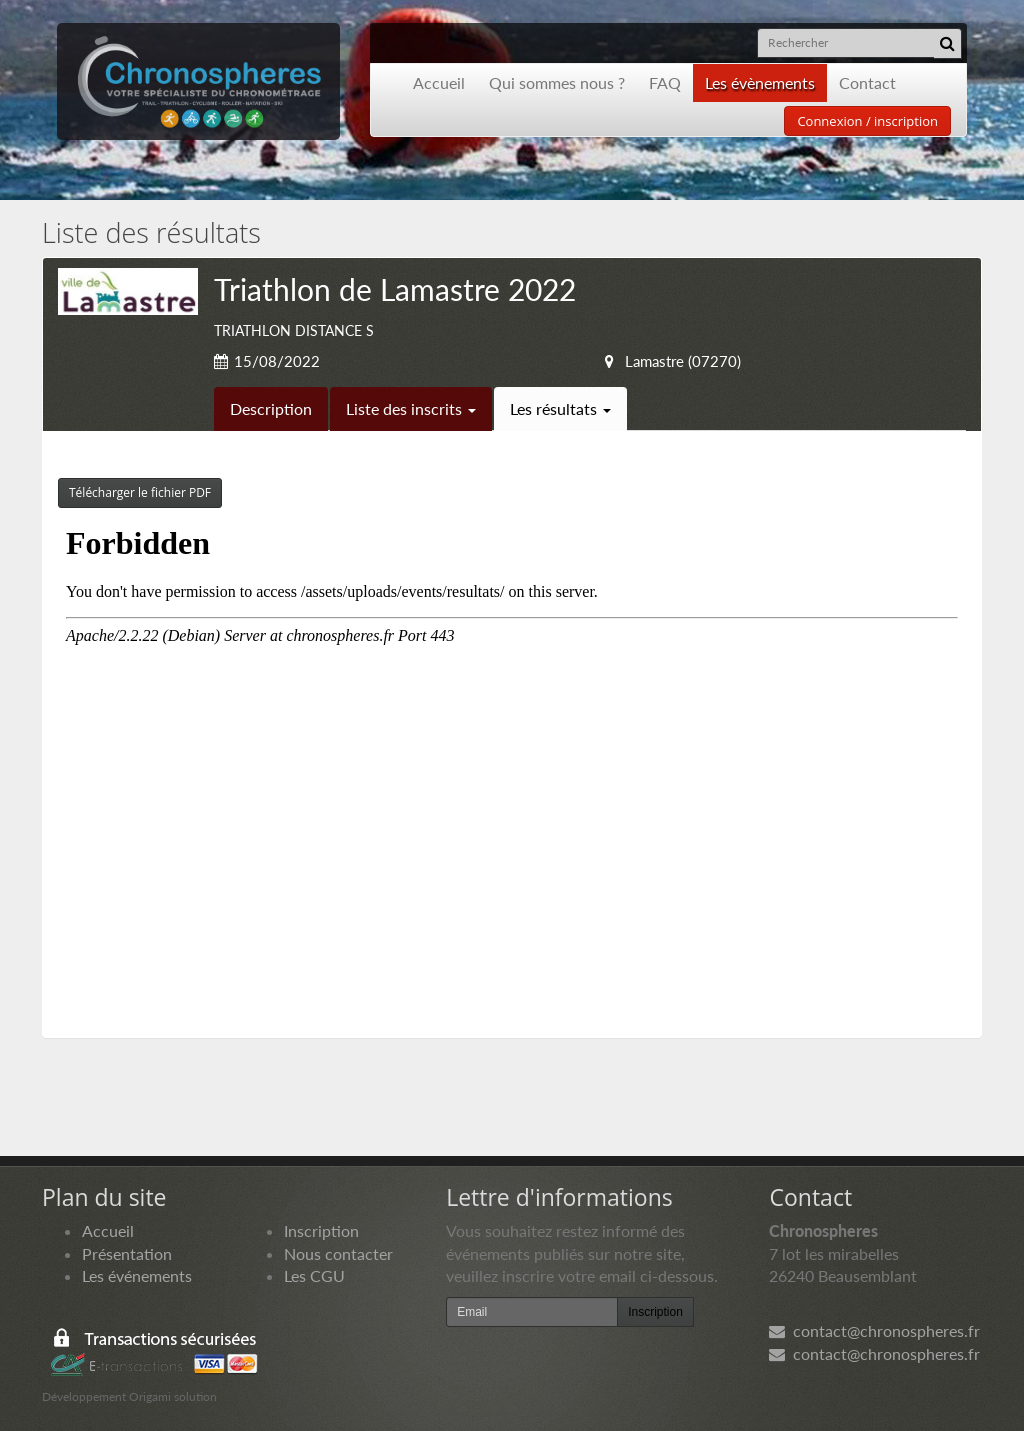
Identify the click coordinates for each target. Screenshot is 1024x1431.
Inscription (321, 1230)
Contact (867, 82)
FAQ (665, 82)
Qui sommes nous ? (557, 82)
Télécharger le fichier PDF (140, 492)
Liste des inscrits (411, 408)
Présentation (127, 1253)
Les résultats (560, 408)
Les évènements (760, 82)
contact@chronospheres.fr (874, 1330)
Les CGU (314, 1275)
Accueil (439, 82)
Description (271, 408)
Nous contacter (338, 1253)
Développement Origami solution (129, 1396)
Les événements (137, 1275)
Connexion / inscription (867, 121)
